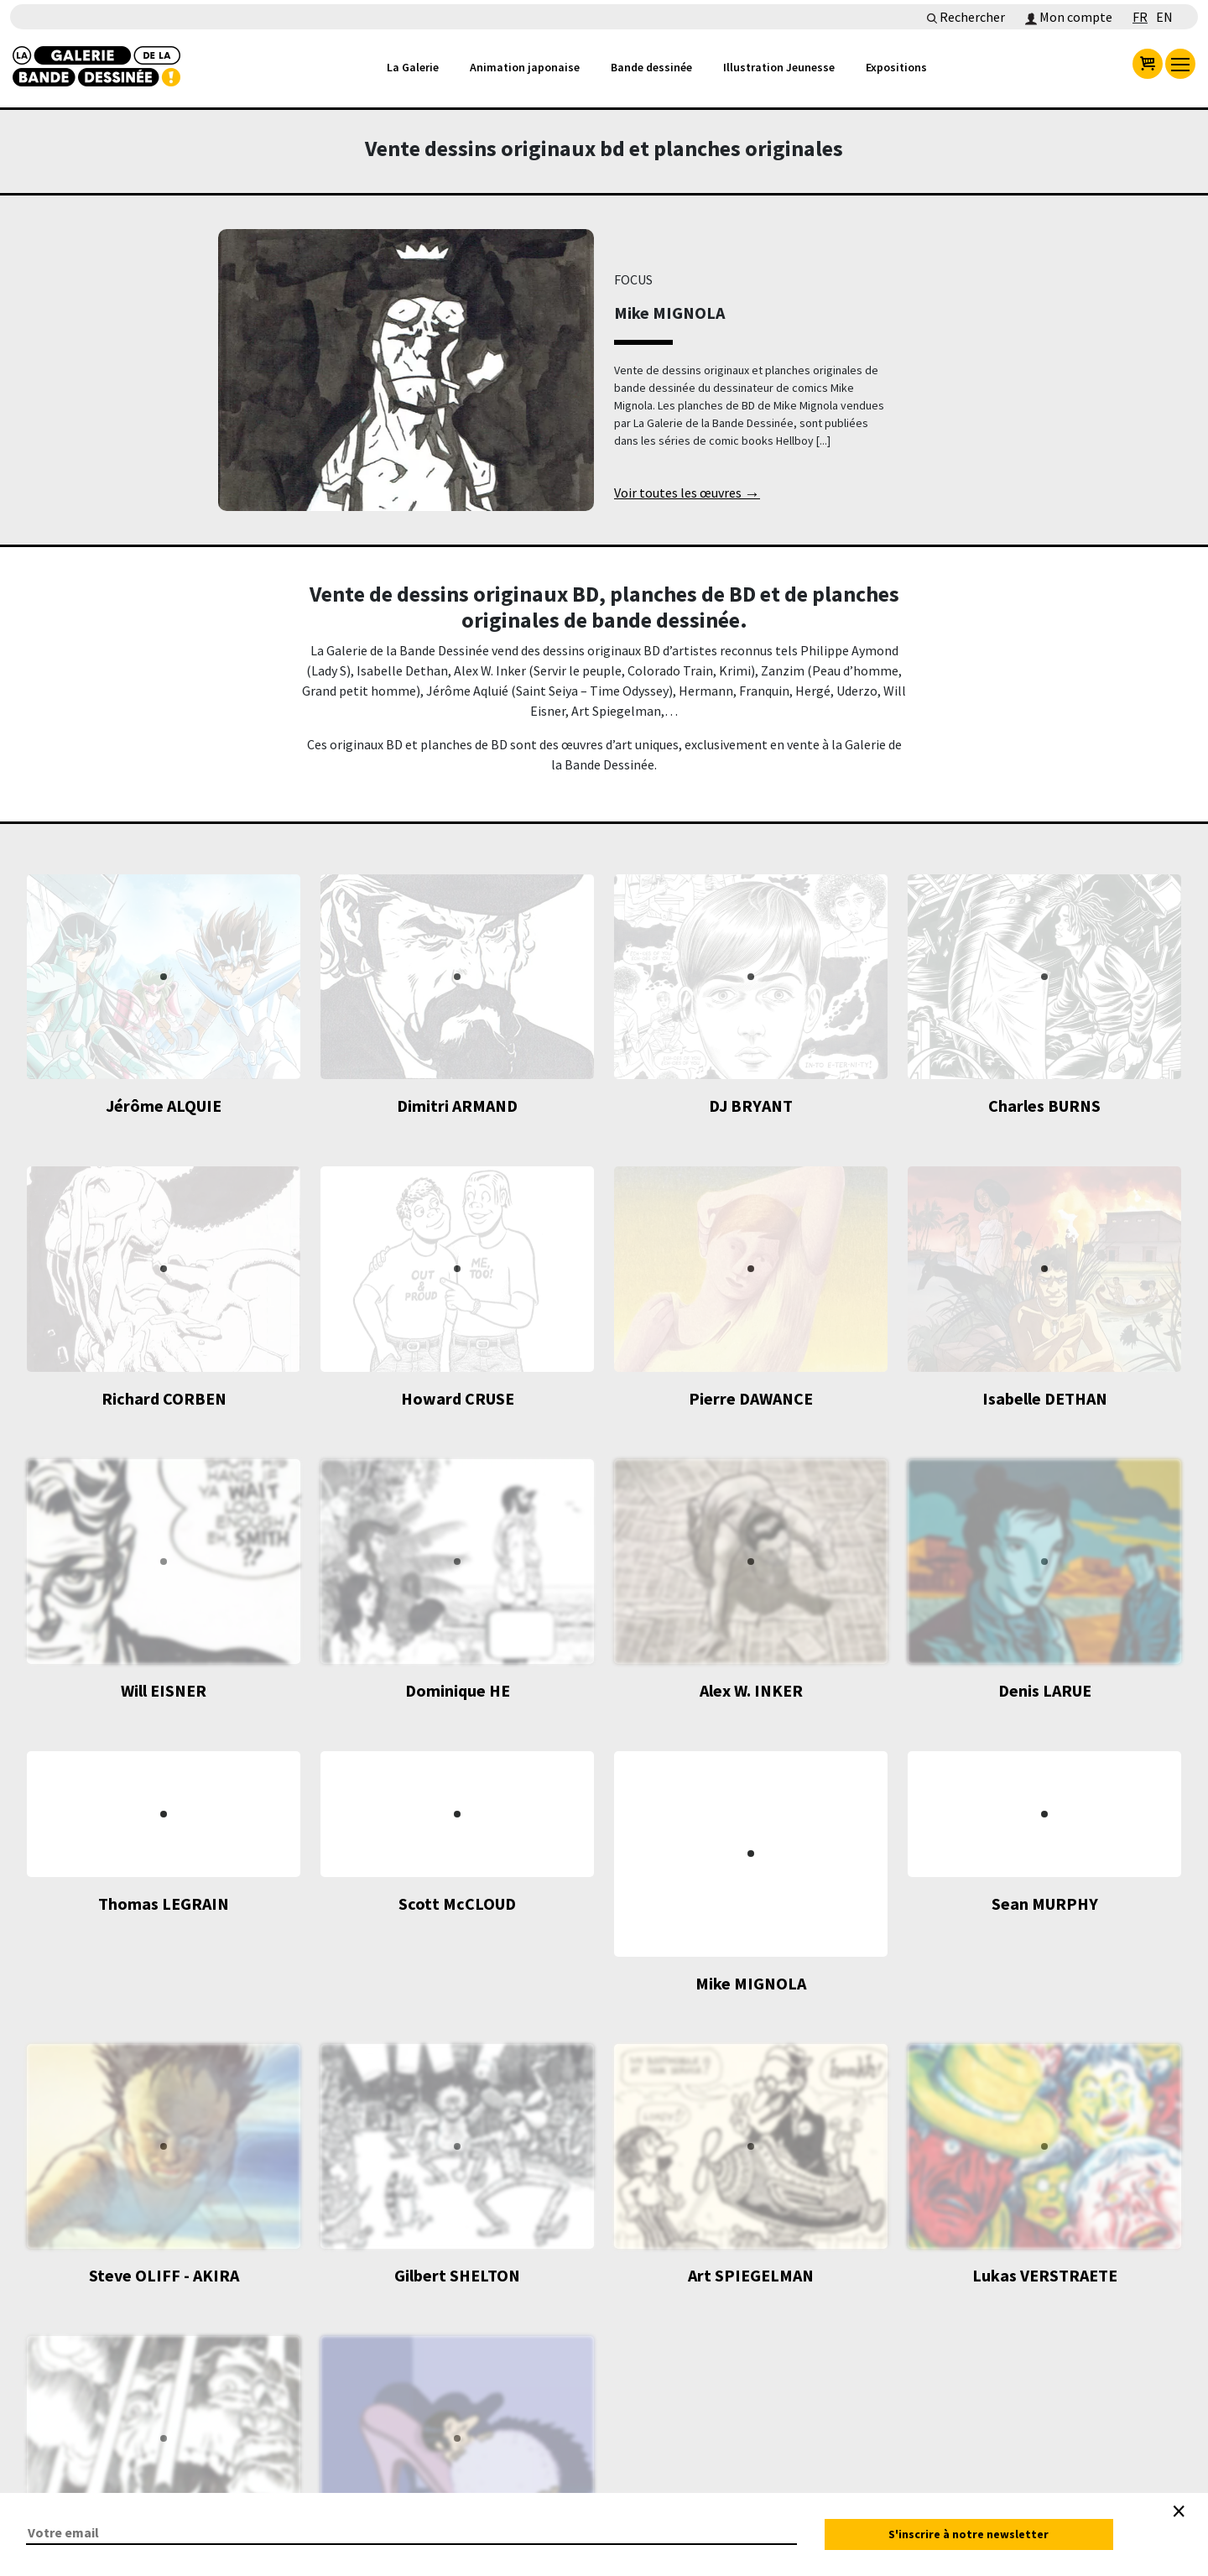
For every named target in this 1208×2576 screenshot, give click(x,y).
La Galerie (413, 67)
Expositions (896, 67)
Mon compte (1068, 16)
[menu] (1180, 64)
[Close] (1178, 2511)
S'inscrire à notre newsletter (968, 2534)
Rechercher (966, 16)
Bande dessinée (651, 67)
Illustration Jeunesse (779, 67)
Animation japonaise (525, 67)
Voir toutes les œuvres (687, 493)
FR (1140, 16)
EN (1164, 16)
